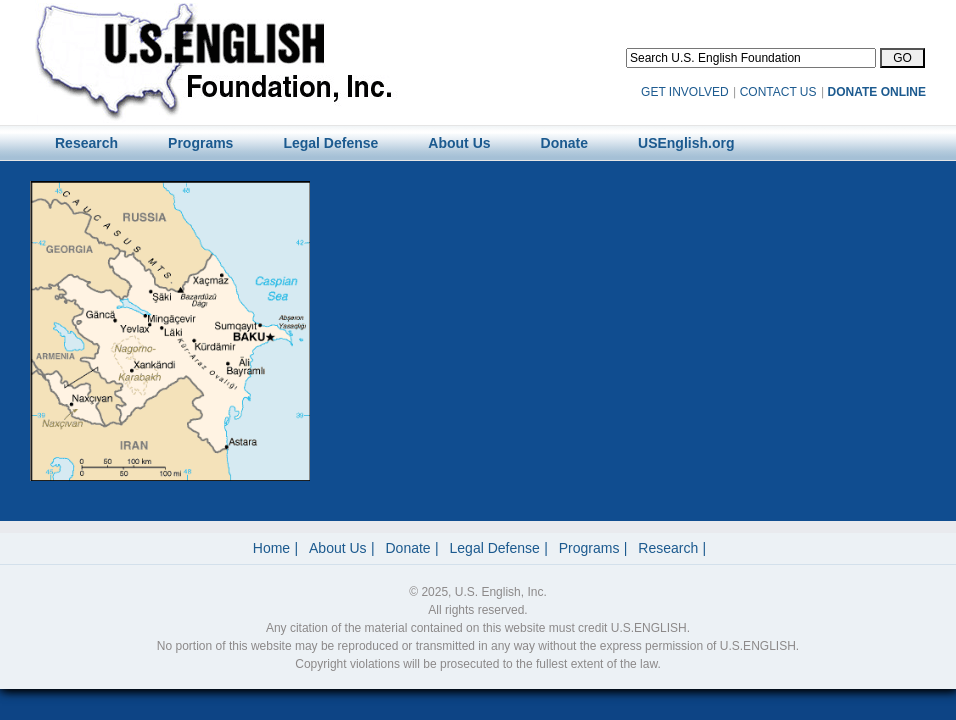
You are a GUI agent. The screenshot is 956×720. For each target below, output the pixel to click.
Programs (589, 548)
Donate (408, 548)
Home (271, 548)
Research (668, 548)
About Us (338, 548)
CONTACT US (778, 92)
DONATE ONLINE (877, 92)
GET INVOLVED (685, 92)
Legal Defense (495, 548)
